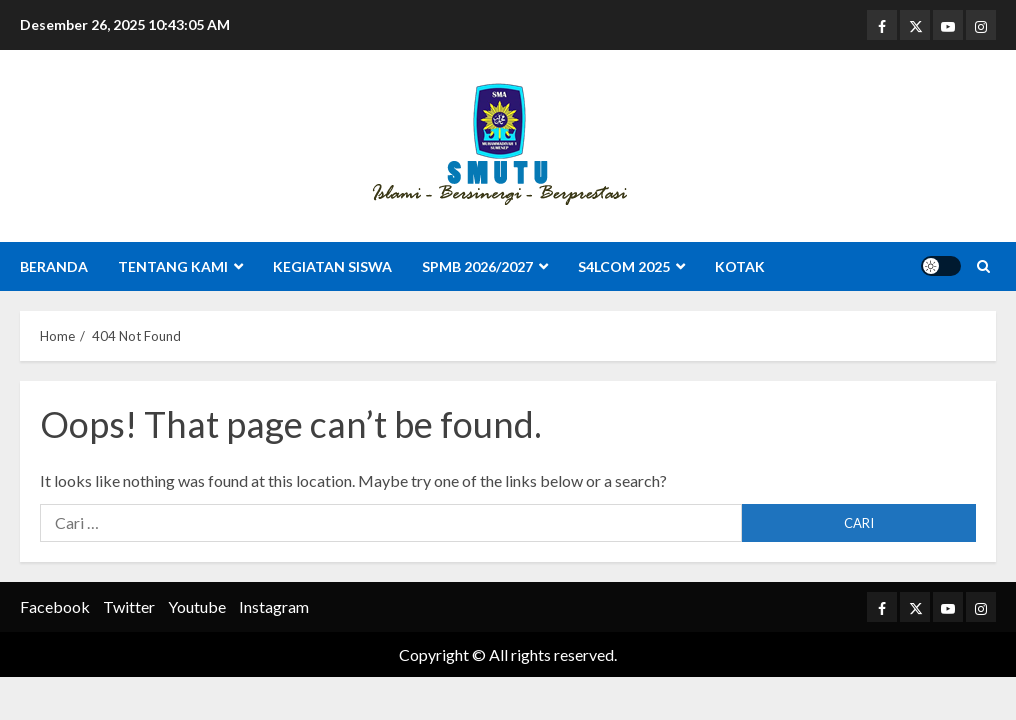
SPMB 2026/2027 (477, 266)
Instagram (274, 606)
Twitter (129, 606)
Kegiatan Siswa (332, 266)
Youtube (197, 606)
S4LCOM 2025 (624, 266)
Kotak (740, 266)
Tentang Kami (173, 266)
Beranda (54, 266)
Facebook (55, 606)
